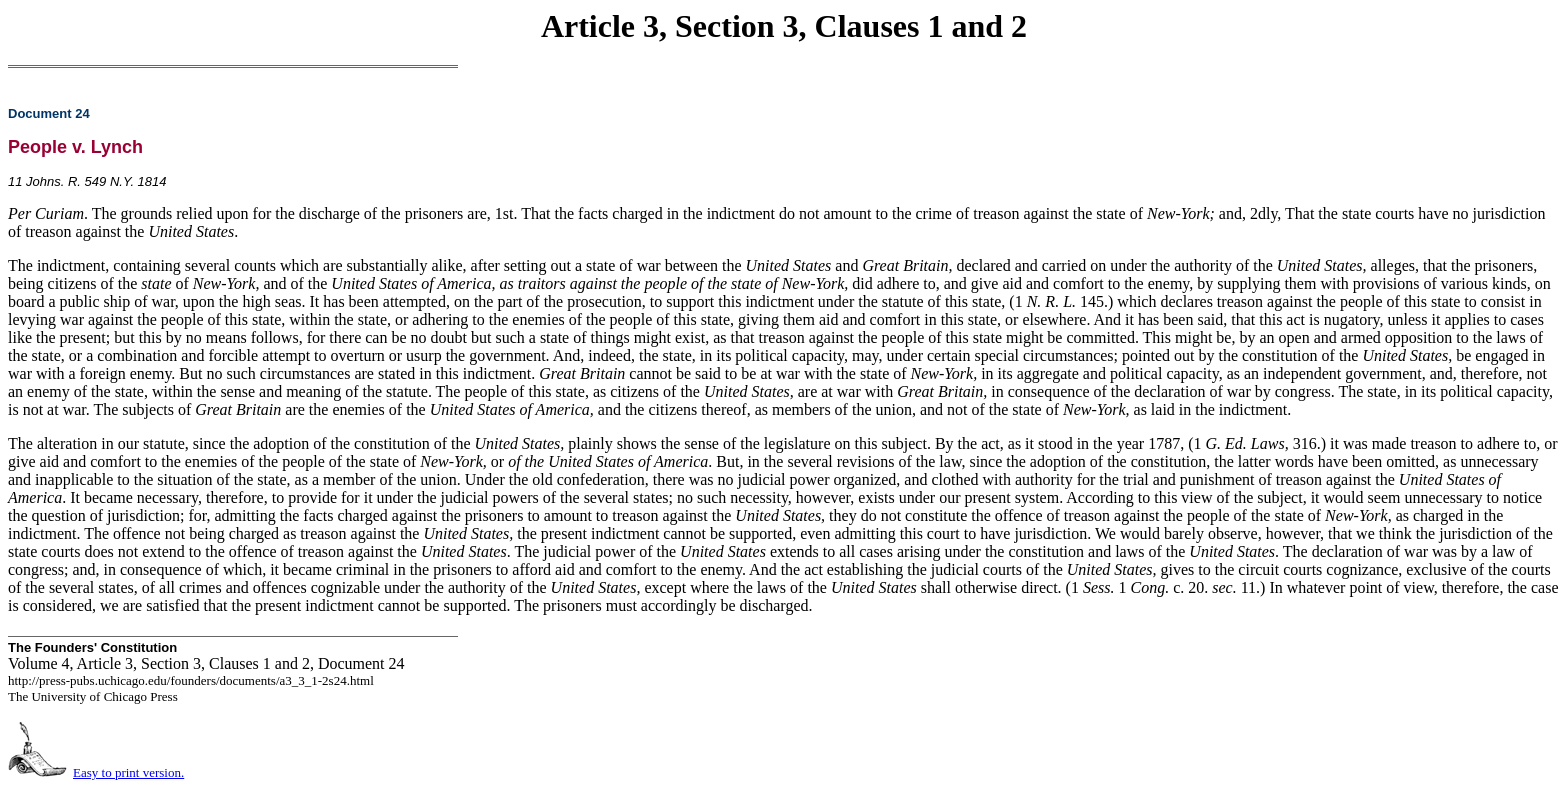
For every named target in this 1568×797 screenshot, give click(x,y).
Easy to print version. (128, 772)
